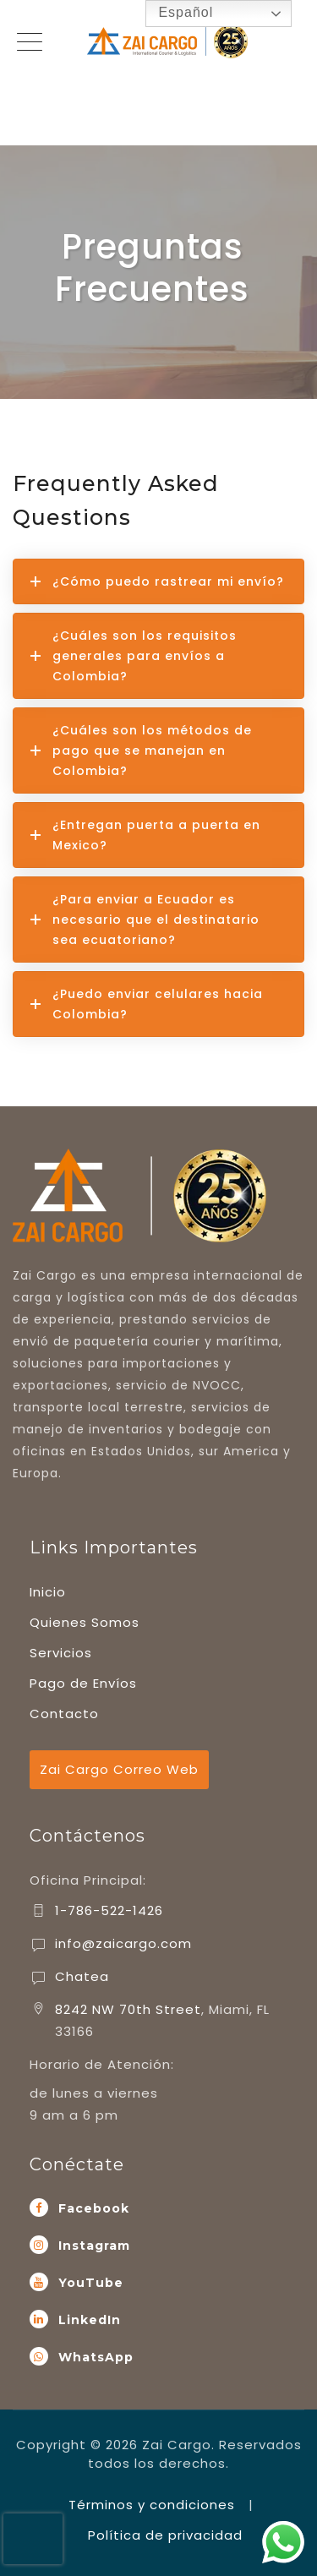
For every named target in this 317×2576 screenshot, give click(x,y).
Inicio (48, 1592)
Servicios (61, 1653)
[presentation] (33, 2538)
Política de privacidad (165, 2535)
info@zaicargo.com (123, 1943)
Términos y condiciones (151, 2504)
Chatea (82, 1976)
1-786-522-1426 (109, 1910)
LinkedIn (89, 2320)
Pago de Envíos (83, 1683)
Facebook (93, 2208)
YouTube (90, 2282)
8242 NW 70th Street (128, 2009)
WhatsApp (96, 2357)
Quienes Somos (84, 1622)
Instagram (94, 2245)
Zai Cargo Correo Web (119, 1769)
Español (173, 13)
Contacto (64, 1713)
